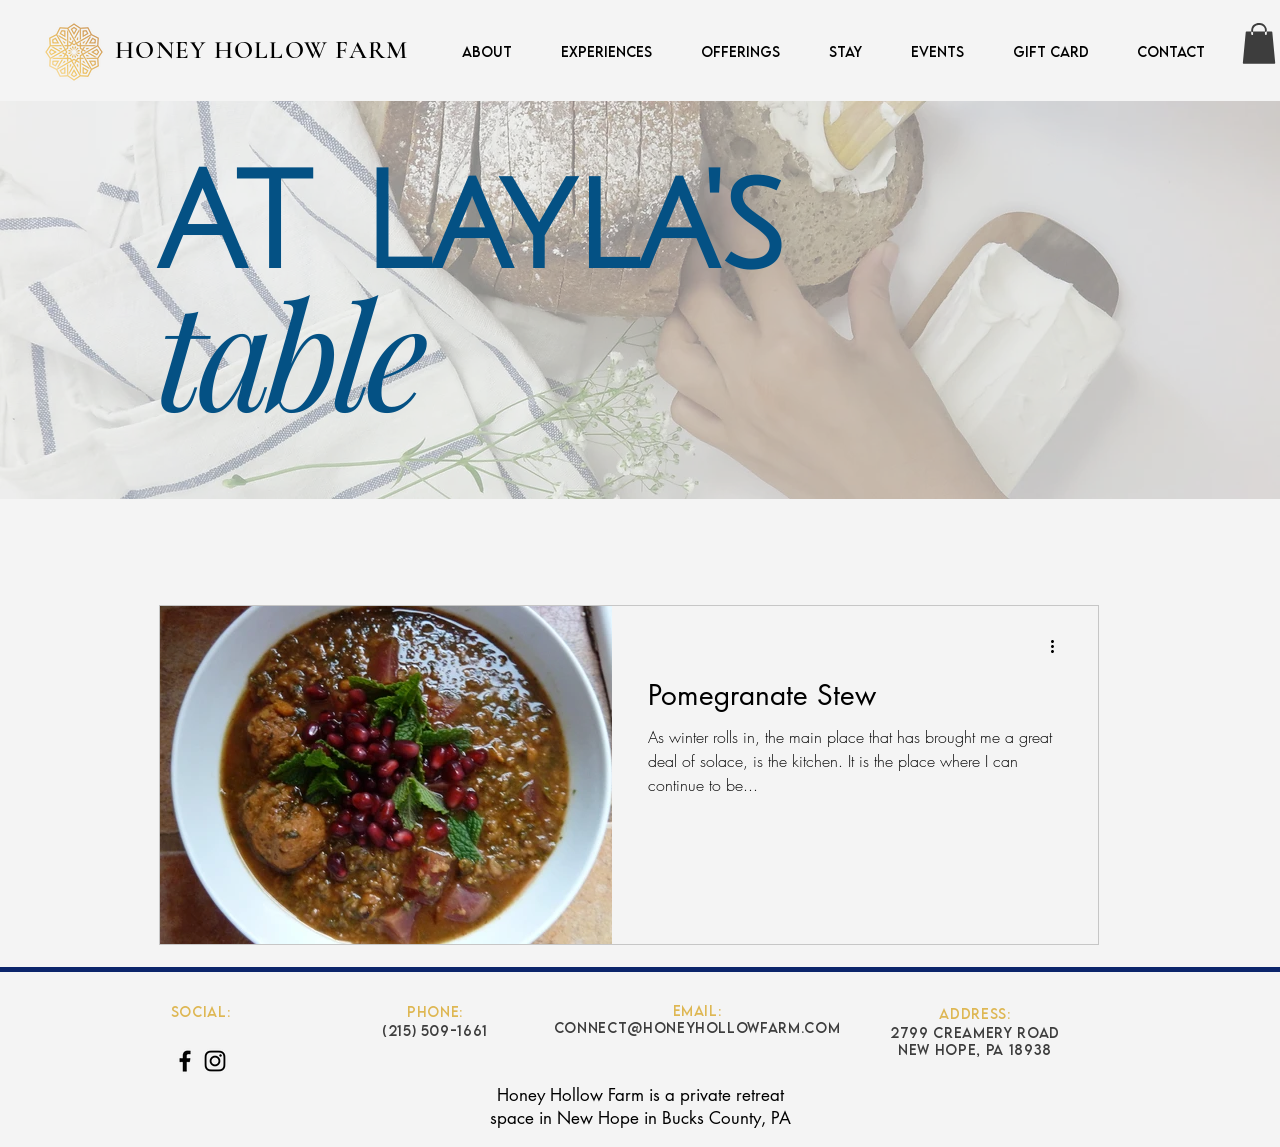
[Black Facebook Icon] (185, 1061)
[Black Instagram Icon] (215, 1061)
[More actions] (1059, 647)
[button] (731, 52)
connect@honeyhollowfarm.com (697, 1027)
